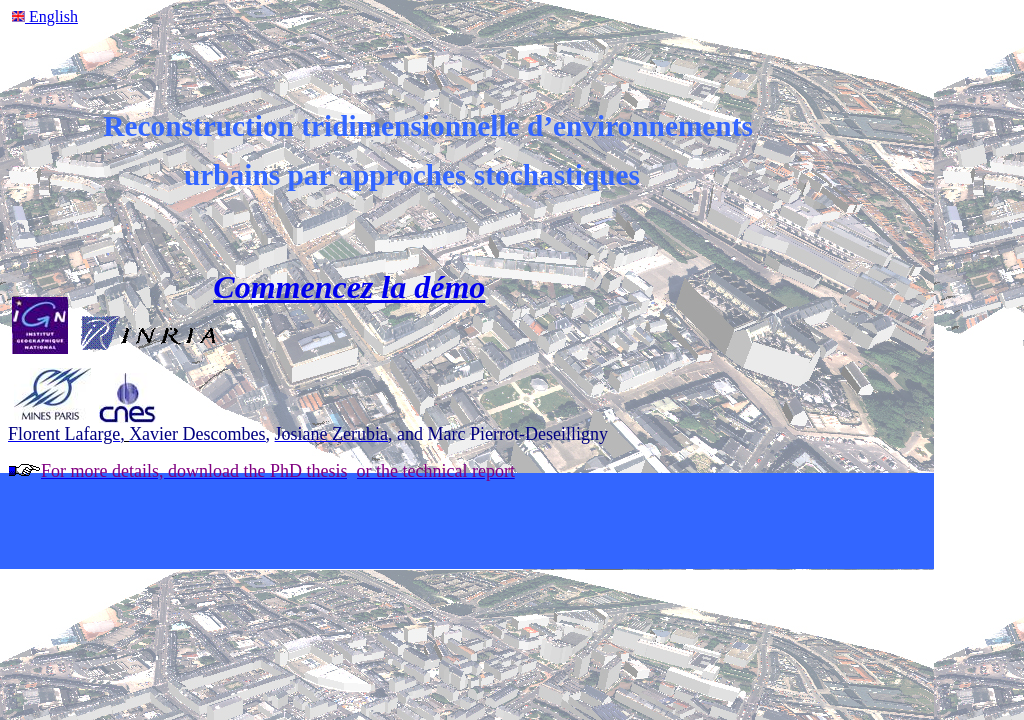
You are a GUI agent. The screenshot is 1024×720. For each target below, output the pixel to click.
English (51, 16)
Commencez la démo (349, 287)
